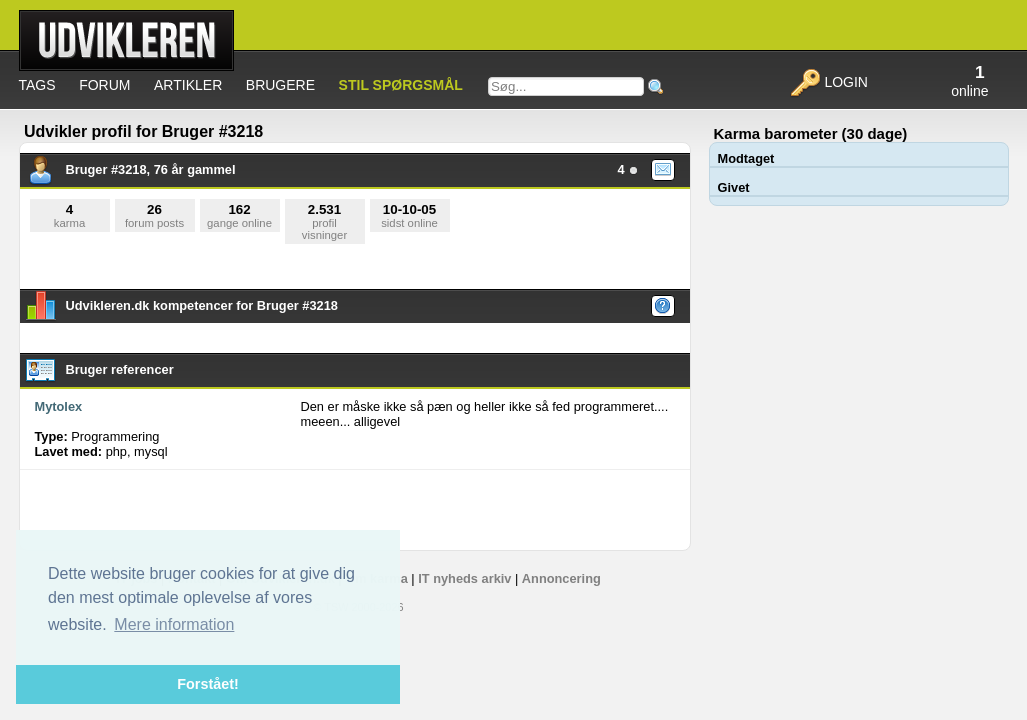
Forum (104, 85)
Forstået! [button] (208, 684)
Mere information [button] (174, 624)
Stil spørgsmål (401, 85)
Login (828, 82)
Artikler (188, 85)
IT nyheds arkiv (464, 578)
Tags (37, 85)
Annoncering (561, 578)
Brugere (280, 85)
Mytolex (59, 406)
